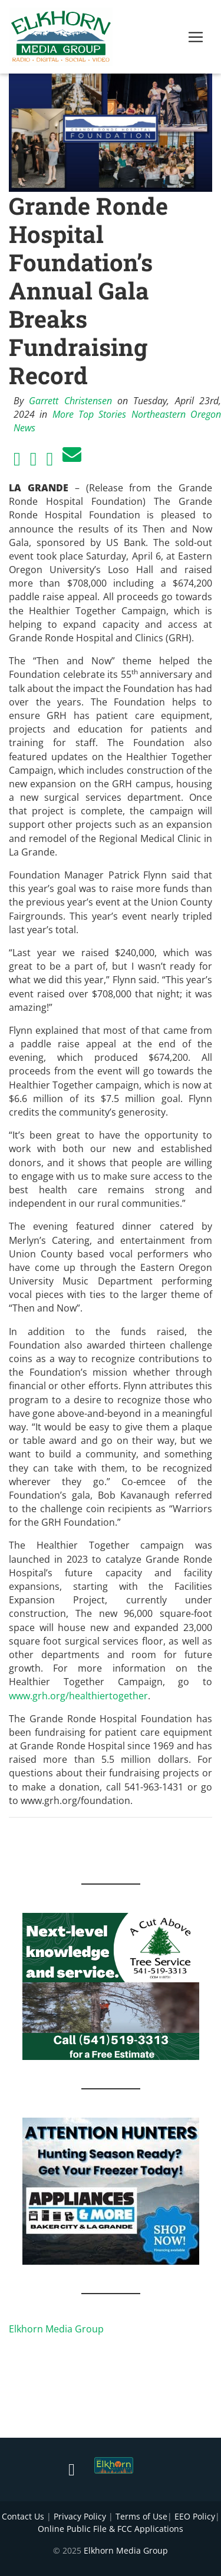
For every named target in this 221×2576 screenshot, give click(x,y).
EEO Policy (194, 2516)
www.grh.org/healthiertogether (78, 1695)
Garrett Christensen (70, 400)
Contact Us (23, 2516)
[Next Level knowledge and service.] (110, 1985)
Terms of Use (141, 2516)
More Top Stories (89, 414)
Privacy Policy (80, 2516)
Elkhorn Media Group (56, 2328)
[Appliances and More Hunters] (110, 2190)
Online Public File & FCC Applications (110, 2528)
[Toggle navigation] (196, 37)
